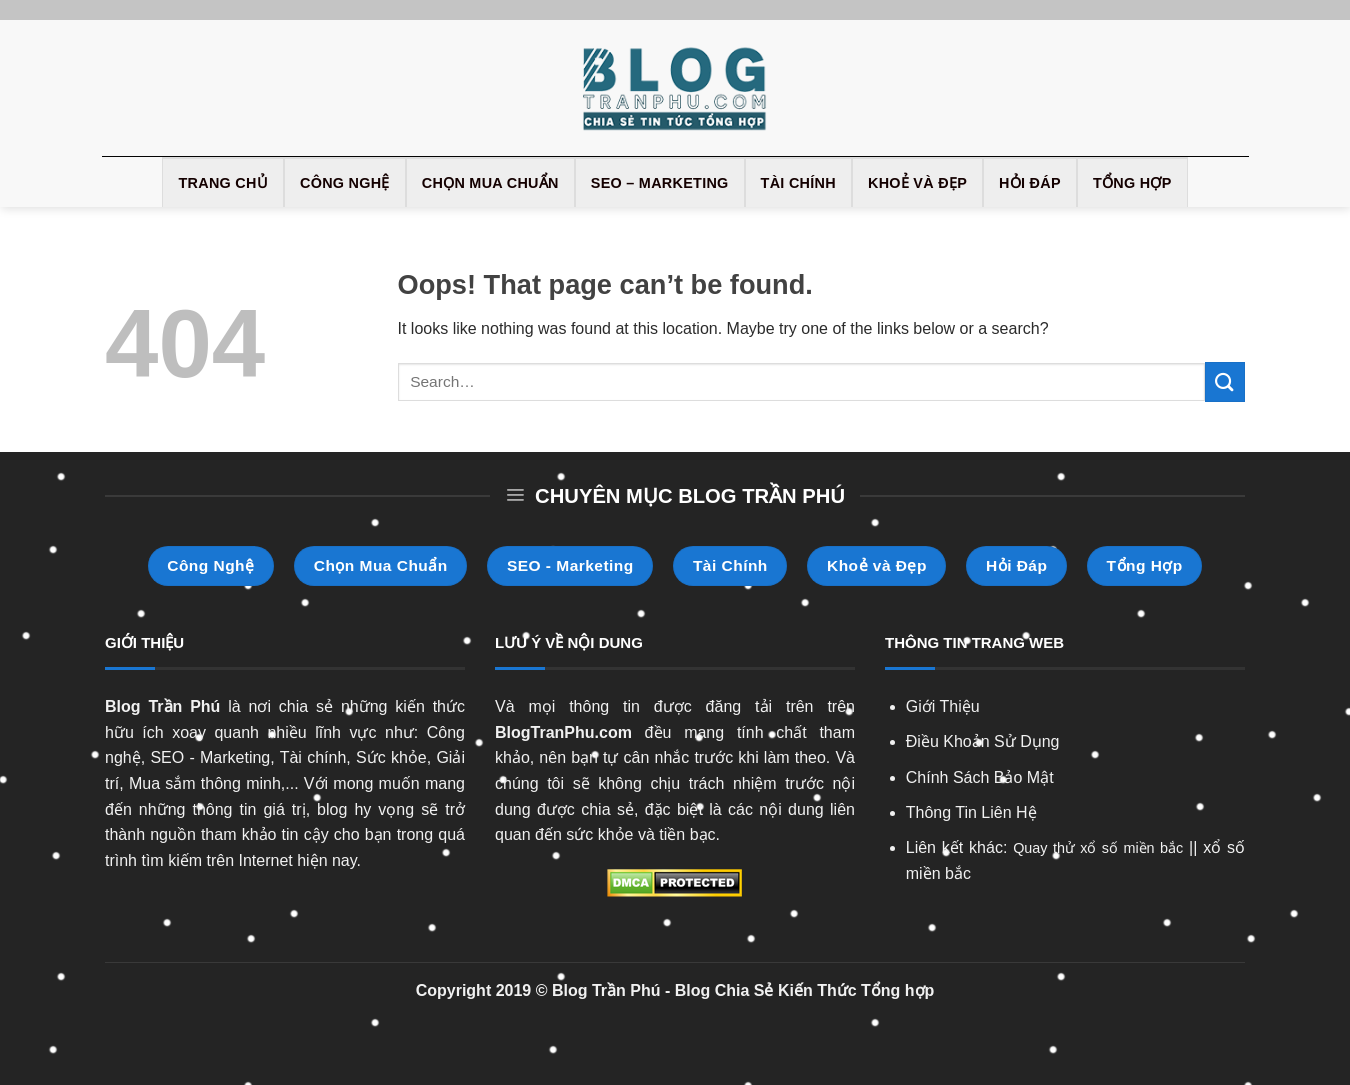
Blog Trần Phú (162, 706)
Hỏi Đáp (1030, 183)
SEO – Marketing (660, 183)
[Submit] (1225, 381)
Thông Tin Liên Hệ (971, 812)
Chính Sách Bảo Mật (980, 777)
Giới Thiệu (943, 706)
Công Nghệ (345, 183)
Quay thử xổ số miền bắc (1098, 848)
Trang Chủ (223, 183)
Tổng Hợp (1132, 183)
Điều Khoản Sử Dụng (983, 741)
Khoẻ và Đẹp (917, 183)
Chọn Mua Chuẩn (490, 183)
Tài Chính (798, 183)
